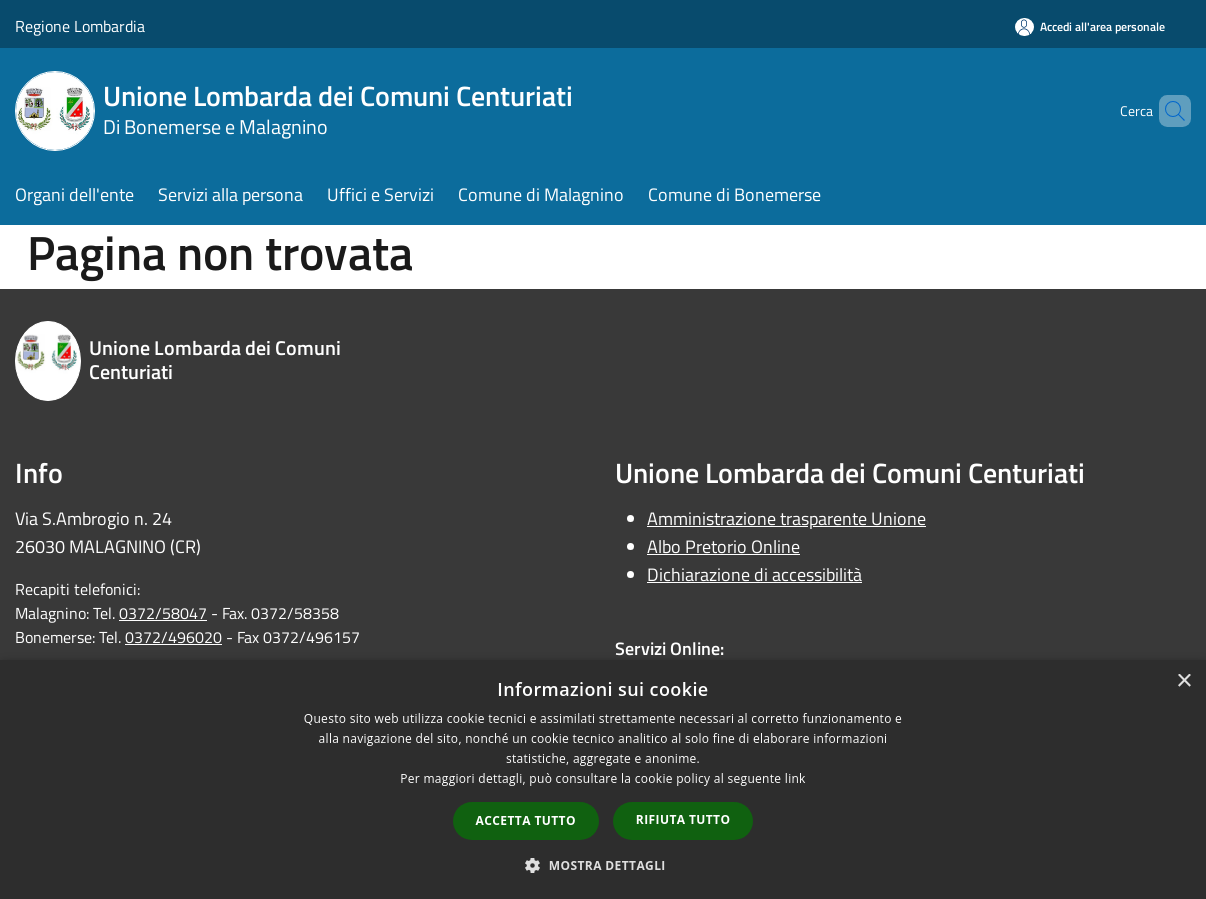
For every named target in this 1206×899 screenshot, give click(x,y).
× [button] (1183, 681)
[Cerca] (1167, 111)
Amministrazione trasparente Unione (786, 518)
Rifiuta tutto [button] (683, 819)
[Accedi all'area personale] (1090, 26)
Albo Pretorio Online (723, 546)
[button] (603, 865)
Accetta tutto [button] (526, 820)
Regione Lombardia (80, 26)
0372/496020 (173, 637)
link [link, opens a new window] (795, 778)
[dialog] (603, 779)
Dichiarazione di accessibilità (754, 574)
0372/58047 (163, 613)
